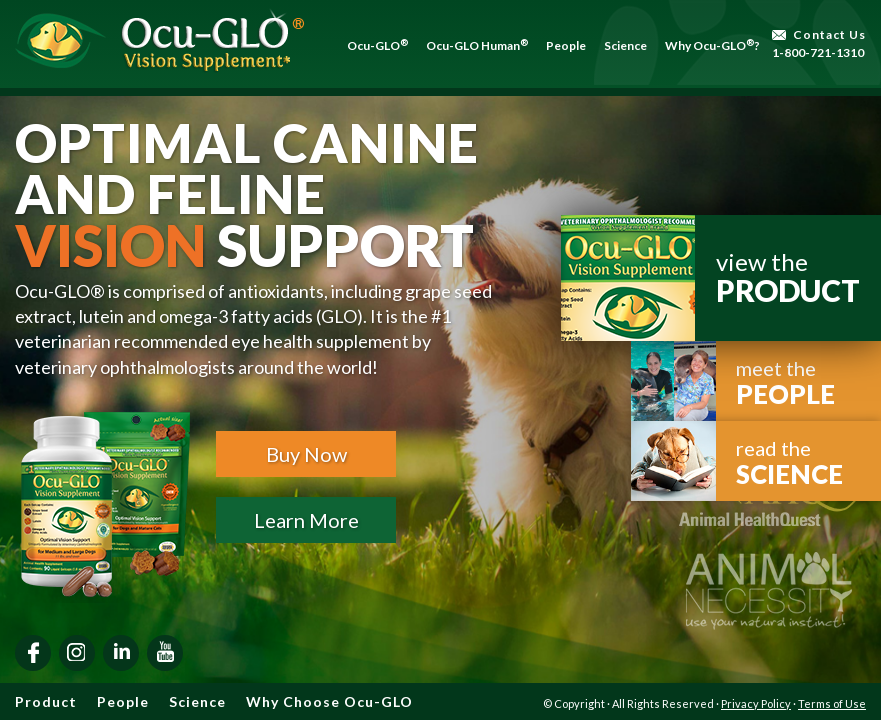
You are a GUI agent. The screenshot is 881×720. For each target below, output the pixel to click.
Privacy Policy (756, 703)
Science (625, 45)
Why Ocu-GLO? (712, 45)
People (566, 45)
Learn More (306, 520)
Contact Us (829, 34)
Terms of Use (832, 703)
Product (46, 701)
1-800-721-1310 (818, 52)
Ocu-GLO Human (477, 45)
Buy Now (306, 454)
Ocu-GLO (377, 45)
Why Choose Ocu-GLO (329, 701)
